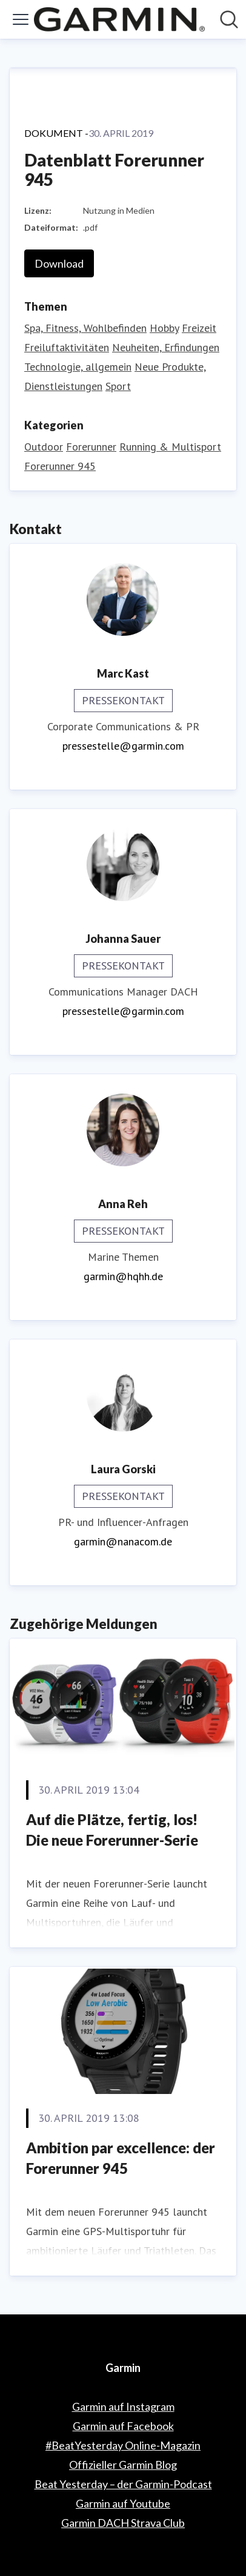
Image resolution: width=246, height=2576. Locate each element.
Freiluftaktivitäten (66, 347)
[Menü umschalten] (20, 19)
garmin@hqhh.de (123, 1276)
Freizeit (199, 328)
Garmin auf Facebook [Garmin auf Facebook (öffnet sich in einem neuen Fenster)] (123, 2425)
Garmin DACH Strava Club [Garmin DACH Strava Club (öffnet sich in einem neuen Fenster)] (123, 2522)
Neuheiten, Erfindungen (165, 347)
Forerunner (91, 447)
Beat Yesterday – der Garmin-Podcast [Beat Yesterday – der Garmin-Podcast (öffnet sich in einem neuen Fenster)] (123, 2484)
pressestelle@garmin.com (123, 746)
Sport (118, 386)
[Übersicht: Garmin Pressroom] (119, 19)
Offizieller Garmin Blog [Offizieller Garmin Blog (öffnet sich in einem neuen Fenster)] (123, 2464)
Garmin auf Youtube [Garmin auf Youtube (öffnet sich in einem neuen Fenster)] (123, 2503)
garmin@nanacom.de (123, 1541)
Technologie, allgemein (77, 367)
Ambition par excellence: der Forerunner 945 (120, 2158)
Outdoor (43, 447)
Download (59, 263)
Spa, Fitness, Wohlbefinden (85, 328)
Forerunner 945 (60, 466)
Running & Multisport (170, 447)
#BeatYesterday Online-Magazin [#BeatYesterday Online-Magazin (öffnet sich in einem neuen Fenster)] (123, 2445)
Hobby (164, 328)
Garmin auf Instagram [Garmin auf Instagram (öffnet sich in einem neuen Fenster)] (123, 2406)
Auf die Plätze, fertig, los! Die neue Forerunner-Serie (112, 1830)
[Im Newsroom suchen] (229, 19)
